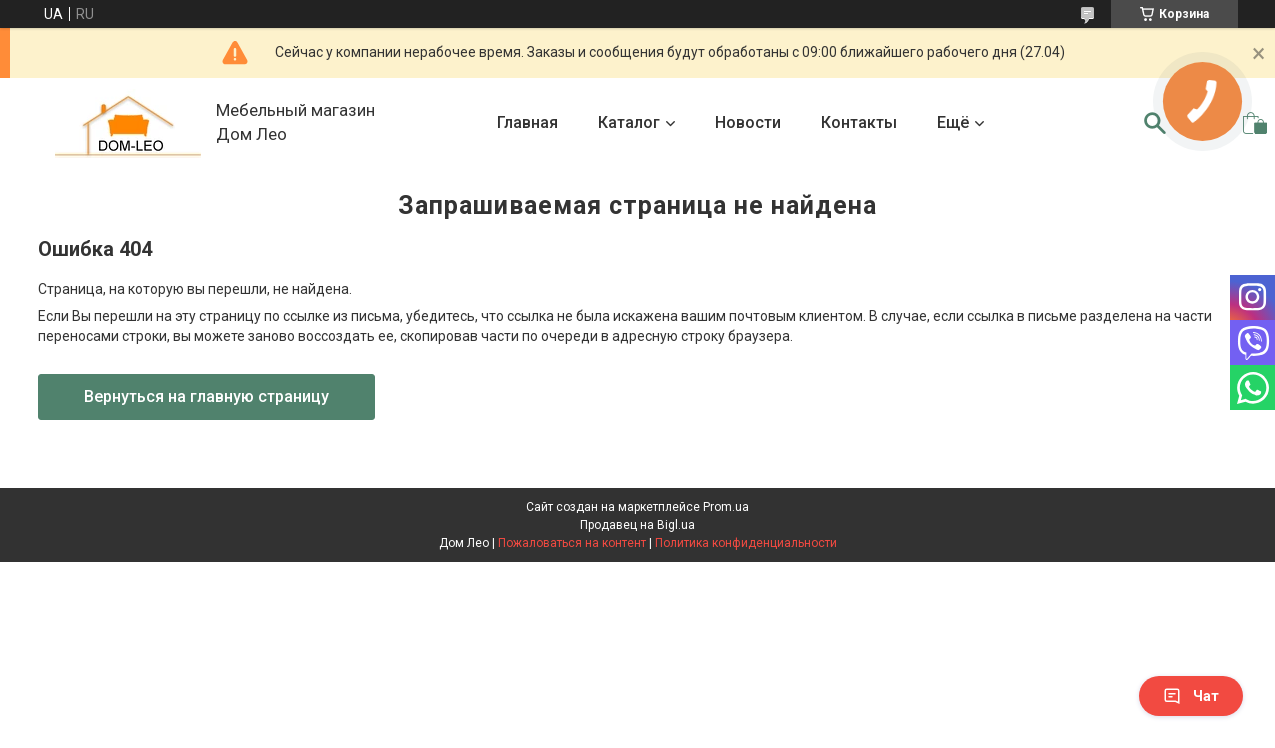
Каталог (629, 122)
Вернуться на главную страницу (206, 396)
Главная (527, 122)
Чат (1191, 696)
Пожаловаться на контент (572, 543)
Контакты (859, 122)
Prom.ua (726, 507)
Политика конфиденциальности (746, 543)
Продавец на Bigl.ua (637, 525)
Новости (748, 122)
